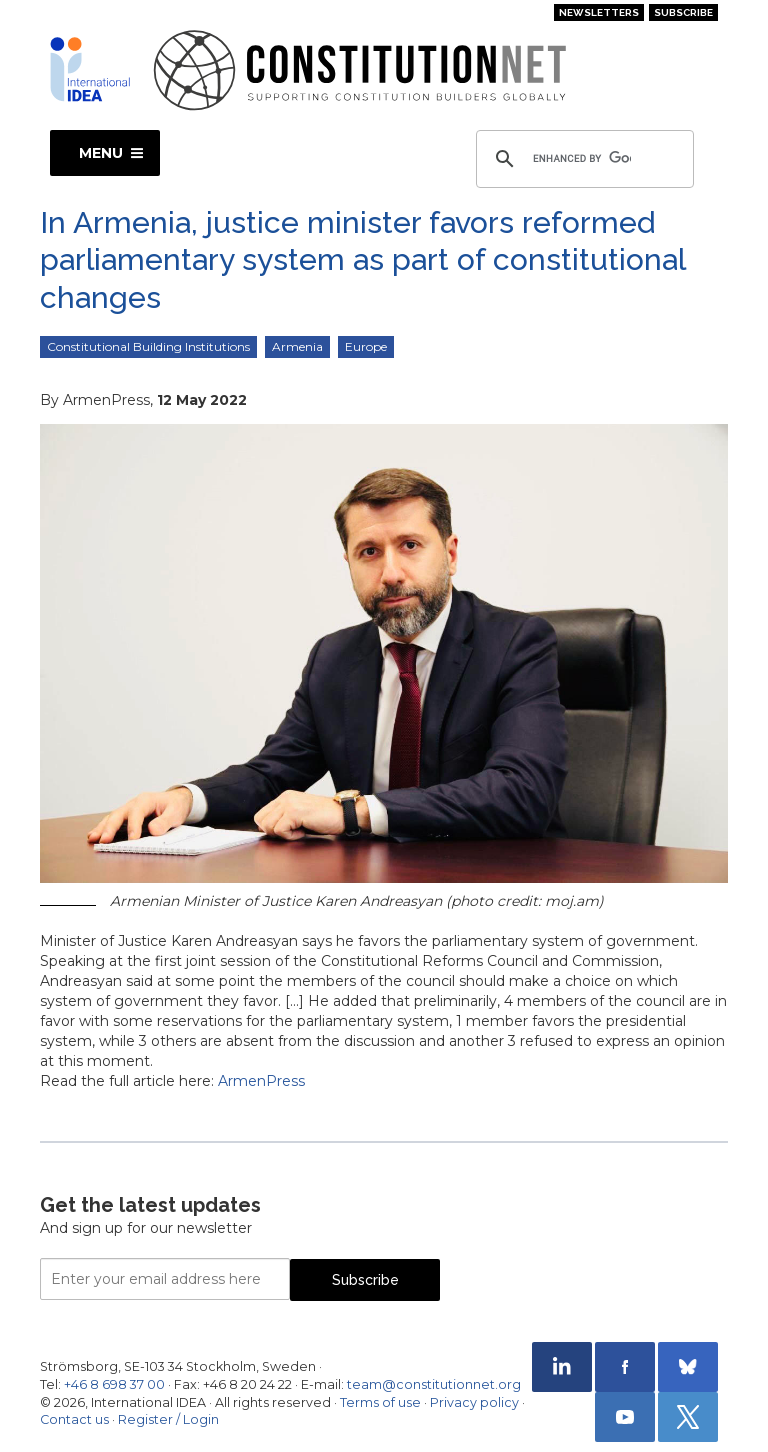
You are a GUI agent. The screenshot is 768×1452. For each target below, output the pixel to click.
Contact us (74, 1419)
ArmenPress (261, 1081)
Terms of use (380, 1402)
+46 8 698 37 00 (114, 1384)
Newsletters (599, 12)
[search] (582, 159)
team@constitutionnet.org (434, 1384)
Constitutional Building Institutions (148, 346)
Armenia (297, 346)
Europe (366, 346)
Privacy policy (474, 1402)
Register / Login (168, 1419)
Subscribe (683, 12)
